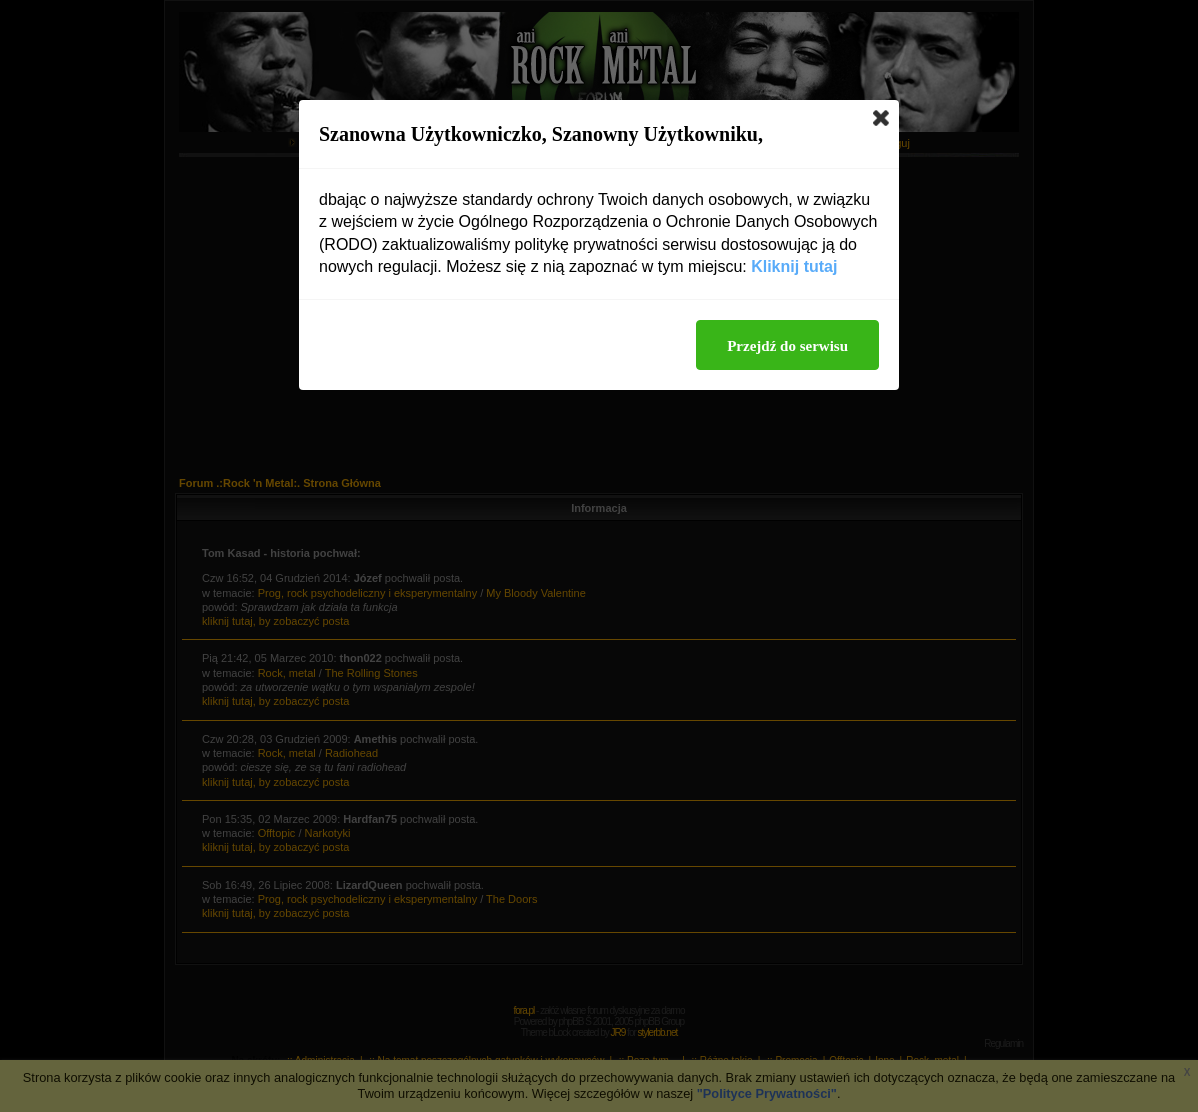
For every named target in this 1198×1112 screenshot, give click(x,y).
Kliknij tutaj (794, 266)
